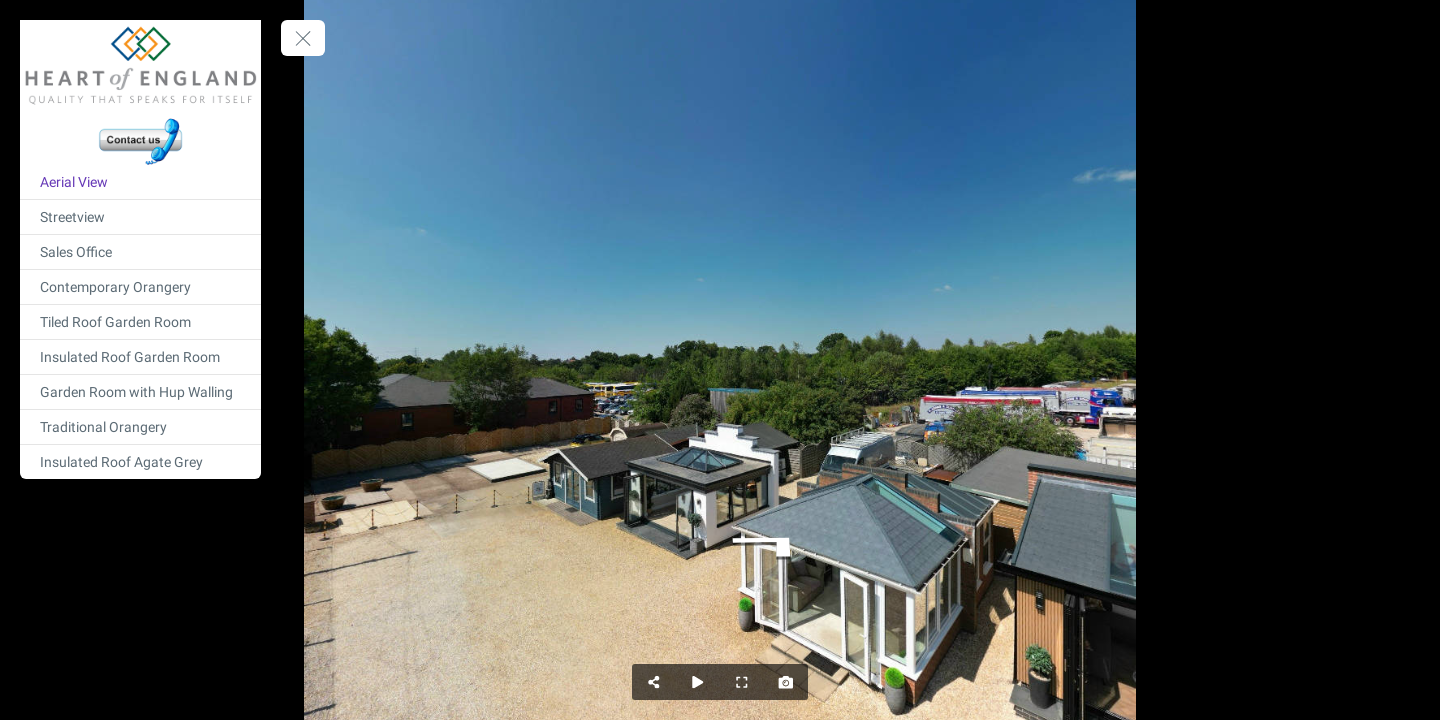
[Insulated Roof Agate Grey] (140, 462)
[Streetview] (140, 217)
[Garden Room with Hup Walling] (140, 392)
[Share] (654, 682)
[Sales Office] (140, 252)
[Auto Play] (698, 682)
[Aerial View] (140, 182)
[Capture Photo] (786, 682)
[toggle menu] (303, 38)
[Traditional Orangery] (140, 427)
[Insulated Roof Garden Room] (140, 357)
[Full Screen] (742, 682)
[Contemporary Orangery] (140, 287)
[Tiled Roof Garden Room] (140, 322)
